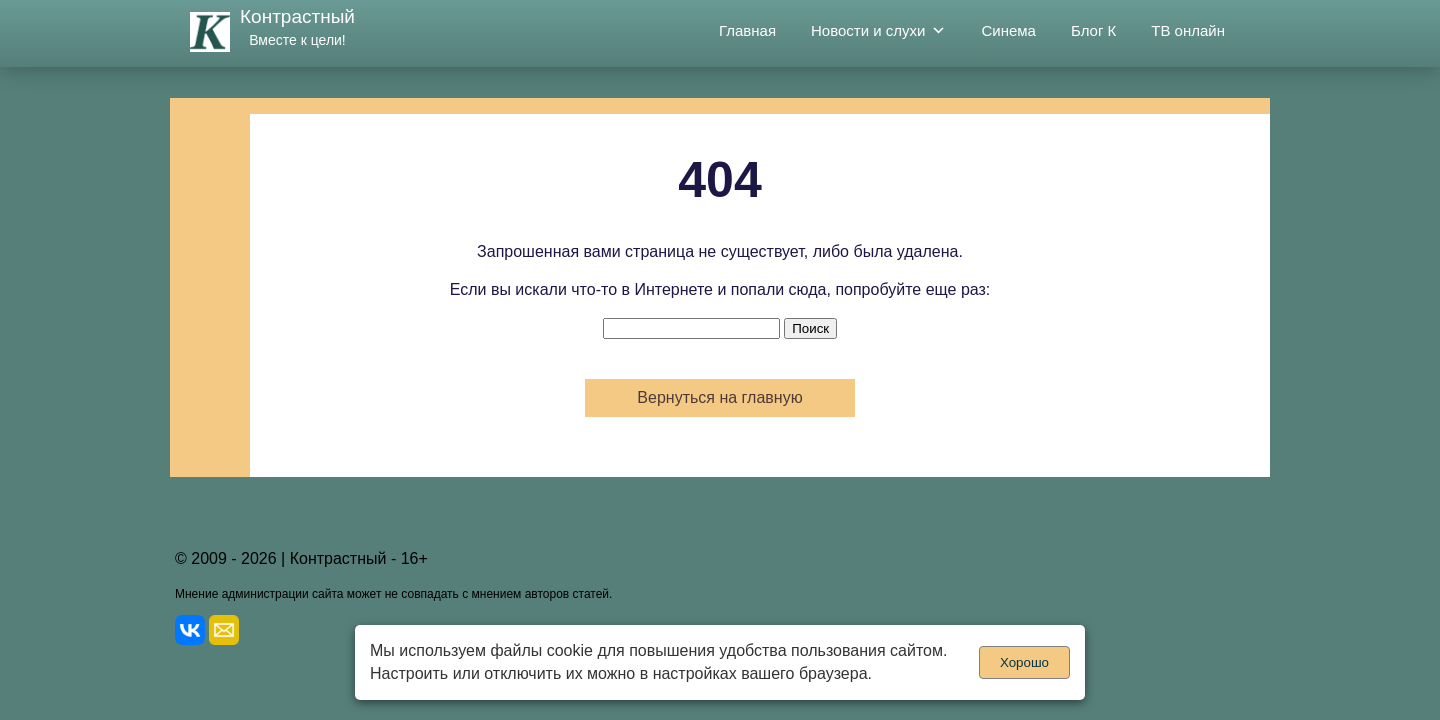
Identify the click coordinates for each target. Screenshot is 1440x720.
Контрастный (297, 16)
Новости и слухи (878, 31)
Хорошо (1024, 662)
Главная (747, 30)
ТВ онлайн (1188, 30)
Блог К (1093, 30)
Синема (1008, 30)
